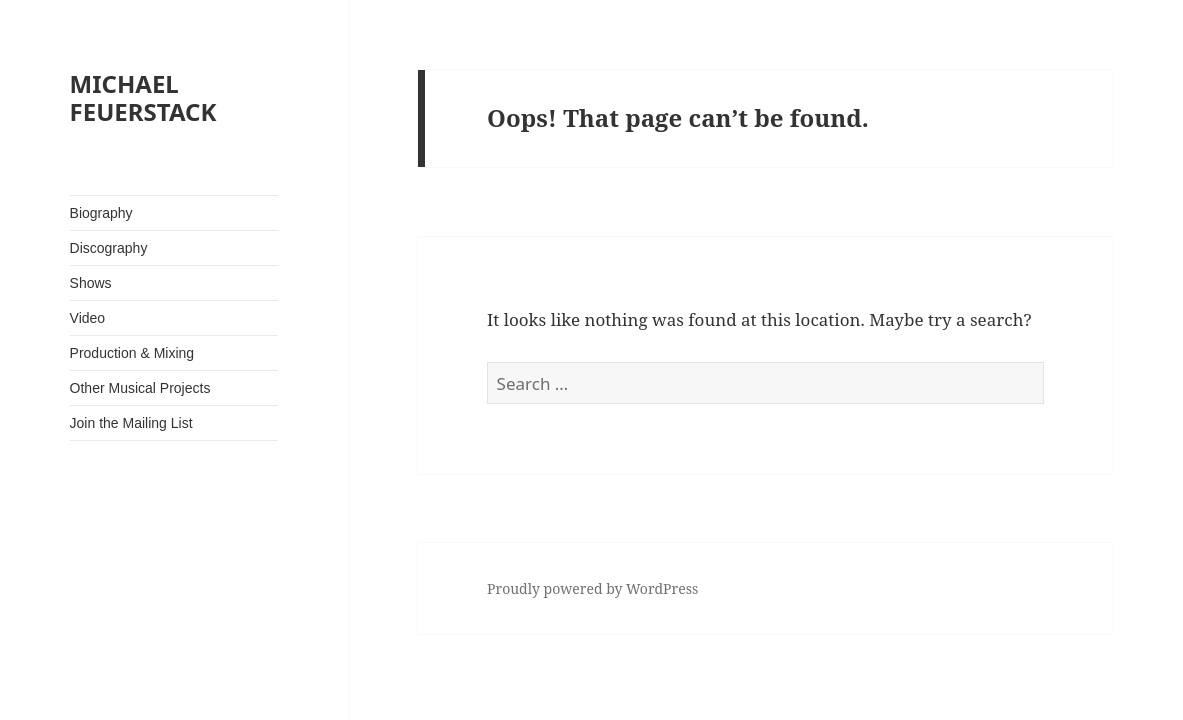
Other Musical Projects (140, 388)
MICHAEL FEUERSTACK (143, 97)
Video (88, 318)
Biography (101, 213)
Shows (91, 283)
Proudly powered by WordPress (592, 588)
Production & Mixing (132, 353)
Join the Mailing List (131, 423)
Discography (109, 248)
